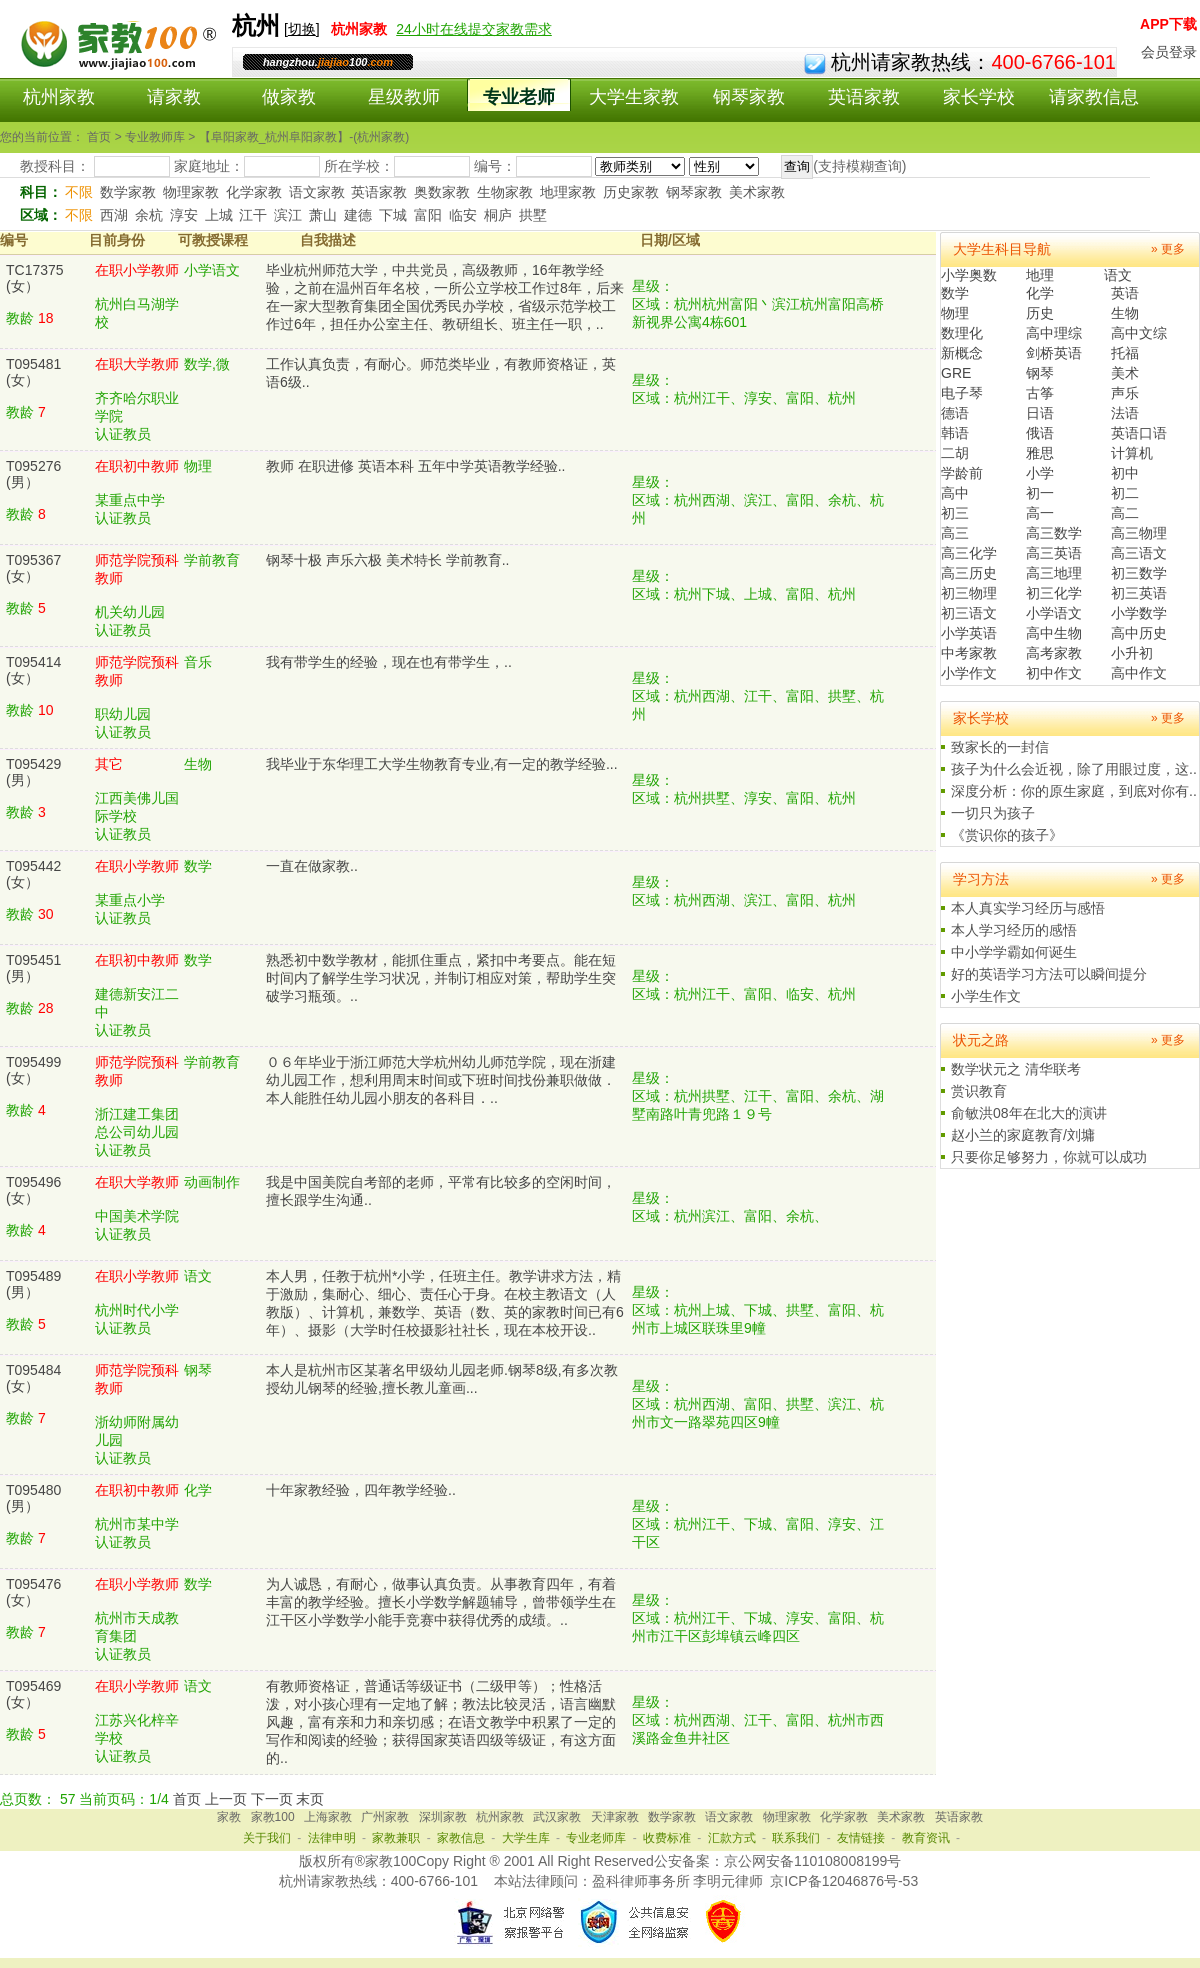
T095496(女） (33, 1190)
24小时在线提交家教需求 (474, 29)
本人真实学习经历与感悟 (1028, 908)
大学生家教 (634, 97)
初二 (1125, 493)
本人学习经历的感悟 (1014, 930)
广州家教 (385, 1817)
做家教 (289, 97)
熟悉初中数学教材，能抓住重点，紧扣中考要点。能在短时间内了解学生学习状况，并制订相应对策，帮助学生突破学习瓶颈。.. (441, 978)
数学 (955, 293)
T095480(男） (33, 1498)
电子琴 (962, 393)
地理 (1040, 275)
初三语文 (969, 613)
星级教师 (404, 97)
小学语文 (1054, 613)
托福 (1125, 353)
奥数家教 (442, 192)
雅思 (1040, 453)
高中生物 (1054, 633)
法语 (1125, 413)
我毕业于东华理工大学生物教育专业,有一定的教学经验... (442, 764)
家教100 (273, 1817)
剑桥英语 (1054, 353)
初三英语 (1139, 593)
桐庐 (498, 215)
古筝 (1040, 393)
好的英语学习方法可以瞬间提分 (1049, 974)
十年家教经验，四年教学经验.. (361, 1490)
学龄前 (962, 473)
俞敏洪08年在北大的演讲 (1029, 1113)
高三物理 (1139, 533)
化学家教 (254, 192)
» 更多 (1168, 249)
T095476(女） (33, 1592)
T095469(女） (33, 1694)
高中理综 (1054, 333)
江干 (253, 215)
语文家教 (317, 192)
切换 (302, 29)
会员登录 (1169, 52)
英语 (1125, 293)
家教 (229, 1817)
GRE (956, 373)
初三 (955, 513)
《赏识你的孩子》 (1007, 835)
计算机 (1132, 453)
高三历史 (969, 573)
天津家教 (615, 1817)
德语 (955, 413)
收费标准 (667, 1838)
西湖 (114, 215)
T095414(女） (33, 670)
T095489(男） (33, 1284)
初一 (1040, 493)
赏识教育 (979, 1091)
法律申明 (332, 1838)
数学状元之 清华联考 (1016, 1069)
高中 (955, 493)
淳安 (184, 215)
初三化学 (1054, 593)
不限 (79, 192)
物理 (955, 313)
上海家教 (328, 1817)
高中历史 (1139, 633)
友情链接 (861, 1838)
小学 (1040, 473)
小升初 (1132, 653)
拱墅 (533, 215)
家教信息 (461, 1838)
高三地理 (1054, 573)
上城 (219, 215)
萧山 (323, 215)
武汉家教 (557, 1817)
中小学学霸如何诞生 (1014, 952)
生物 (1125, 313)
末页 (310, 1799)
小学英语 (969, 633)
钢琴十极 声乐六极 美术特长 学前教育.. (387, 560)
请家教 (174, 97)
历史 (1040, 313)
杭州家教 (59, 97)
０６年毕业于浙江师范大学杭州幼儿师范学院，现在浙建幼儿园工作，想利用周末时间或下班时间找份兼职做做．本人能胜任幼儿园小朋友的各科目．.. (441, 1080)
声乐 (1125, 393)
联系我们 (796, 1838)
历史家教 (631, 192)
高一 (1040, 513)
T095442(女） (33, 874)
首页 (187, 1799)
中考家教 (969, 653)
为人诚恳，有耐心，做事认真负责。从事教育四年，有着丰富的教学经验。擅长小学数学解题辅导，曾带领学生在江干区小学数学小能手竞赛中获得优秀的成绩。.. (441, 1602)
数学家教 (128, 192)
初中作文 (1054, 673)
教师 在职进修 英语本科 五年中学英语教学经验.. (415, 466)
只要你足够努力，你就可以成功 (1049, 1157)
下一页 (272, 1799)
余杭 (149, 215)
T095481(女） (33, 372)
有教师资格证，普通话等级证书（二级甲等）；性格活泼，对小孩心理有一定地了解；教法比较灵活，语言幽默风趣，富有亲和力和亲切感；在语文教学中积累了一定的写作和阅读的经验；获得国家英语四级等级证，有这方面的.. (441, 1722)
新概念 (962, 353)
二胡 (955, 453)
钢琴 (1040, 373)
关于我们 (267, 1838)
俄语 (1040, 433)
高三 (955, 533)
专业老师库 (596, 1838)
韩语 (955, 433)
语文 (1118, 275)
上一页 (226, 1799)
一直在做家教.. (312, 866)
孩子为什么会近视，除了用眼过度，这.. (1074, 769)
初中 (1125, 473)
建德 (358, 215)
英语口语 (1139, 433)
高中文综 (1139, 333)
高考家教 (1054, 653)
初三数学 (1139, 573)
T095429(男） (33, 772)
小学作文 (969, 673)
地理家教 (568, 192)
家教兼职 (396, 1838)
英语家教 (864, 97)
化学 (1040, 293)
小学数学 (1139, 613)
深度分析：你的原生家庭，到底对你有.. (1074, 791)
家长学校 (979, 97)
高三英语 (1054, 553)
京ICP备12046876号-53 (844, 1881)
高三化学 (969, 553)
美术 (1125, 373)
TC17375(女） (35, 278)
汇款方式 (732, 1838)
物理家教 (191, 192)
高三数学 (1054, 533)
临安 (463, 215)
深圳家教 (443, 1817)
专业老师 (519, 97)
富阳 (428, 215)
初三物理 (969, 593)
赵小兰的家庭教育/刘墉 (1023, 1135)
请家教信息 (1094, 97)
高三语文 (1139, 553)
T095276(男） (33, 474)
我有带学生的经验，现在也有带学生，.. (389, 662)
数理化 (962, 333)
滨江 (288, 215)
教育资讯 (926, 1838)
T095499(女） (33, 1070)
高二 (1125, 513)
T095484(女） (33, 1378)
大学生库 (526, 1838)
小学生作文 (986, 996)
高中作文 (1139, 673)
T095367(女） (33, 568)
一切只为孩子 (993, 813)
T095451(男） (33, 968)
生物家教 (505, 192)
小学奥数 (969, 275)
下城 (393, 215)
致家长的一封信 (1000, 747)
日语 (1040, 413)
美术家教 (757, 192)
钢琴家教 (749, 97)
